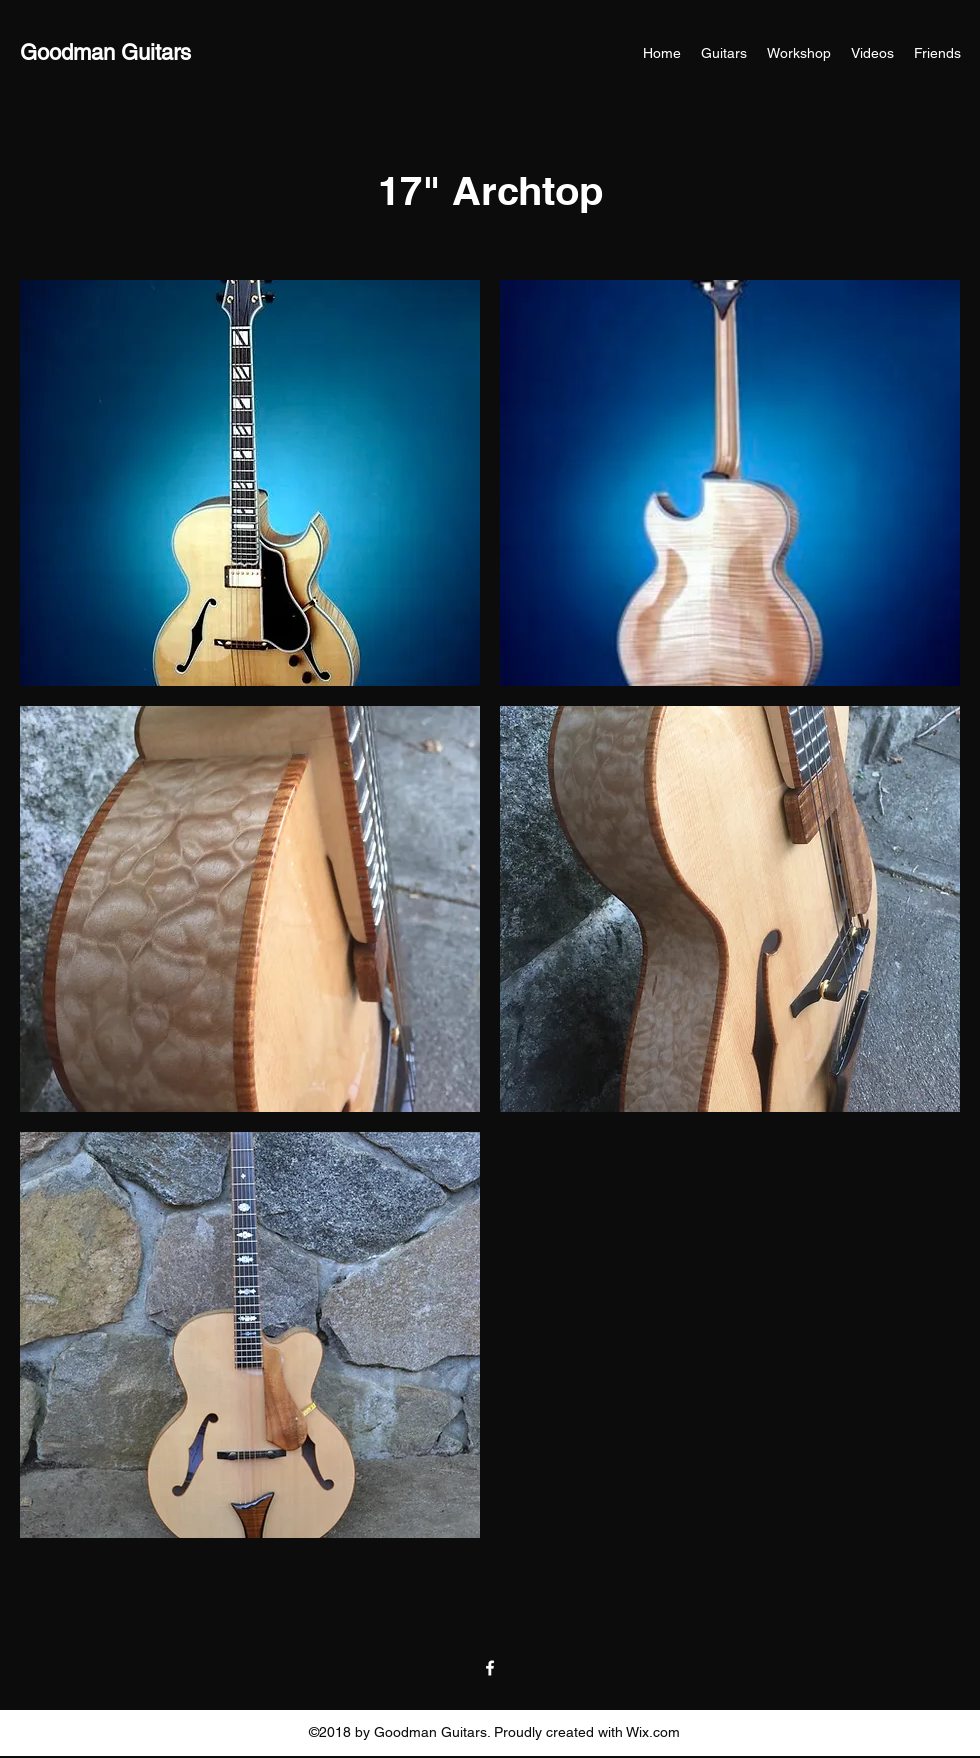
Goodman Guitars (105, 52)
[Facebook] (490, 1668)
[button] (250, 483)
